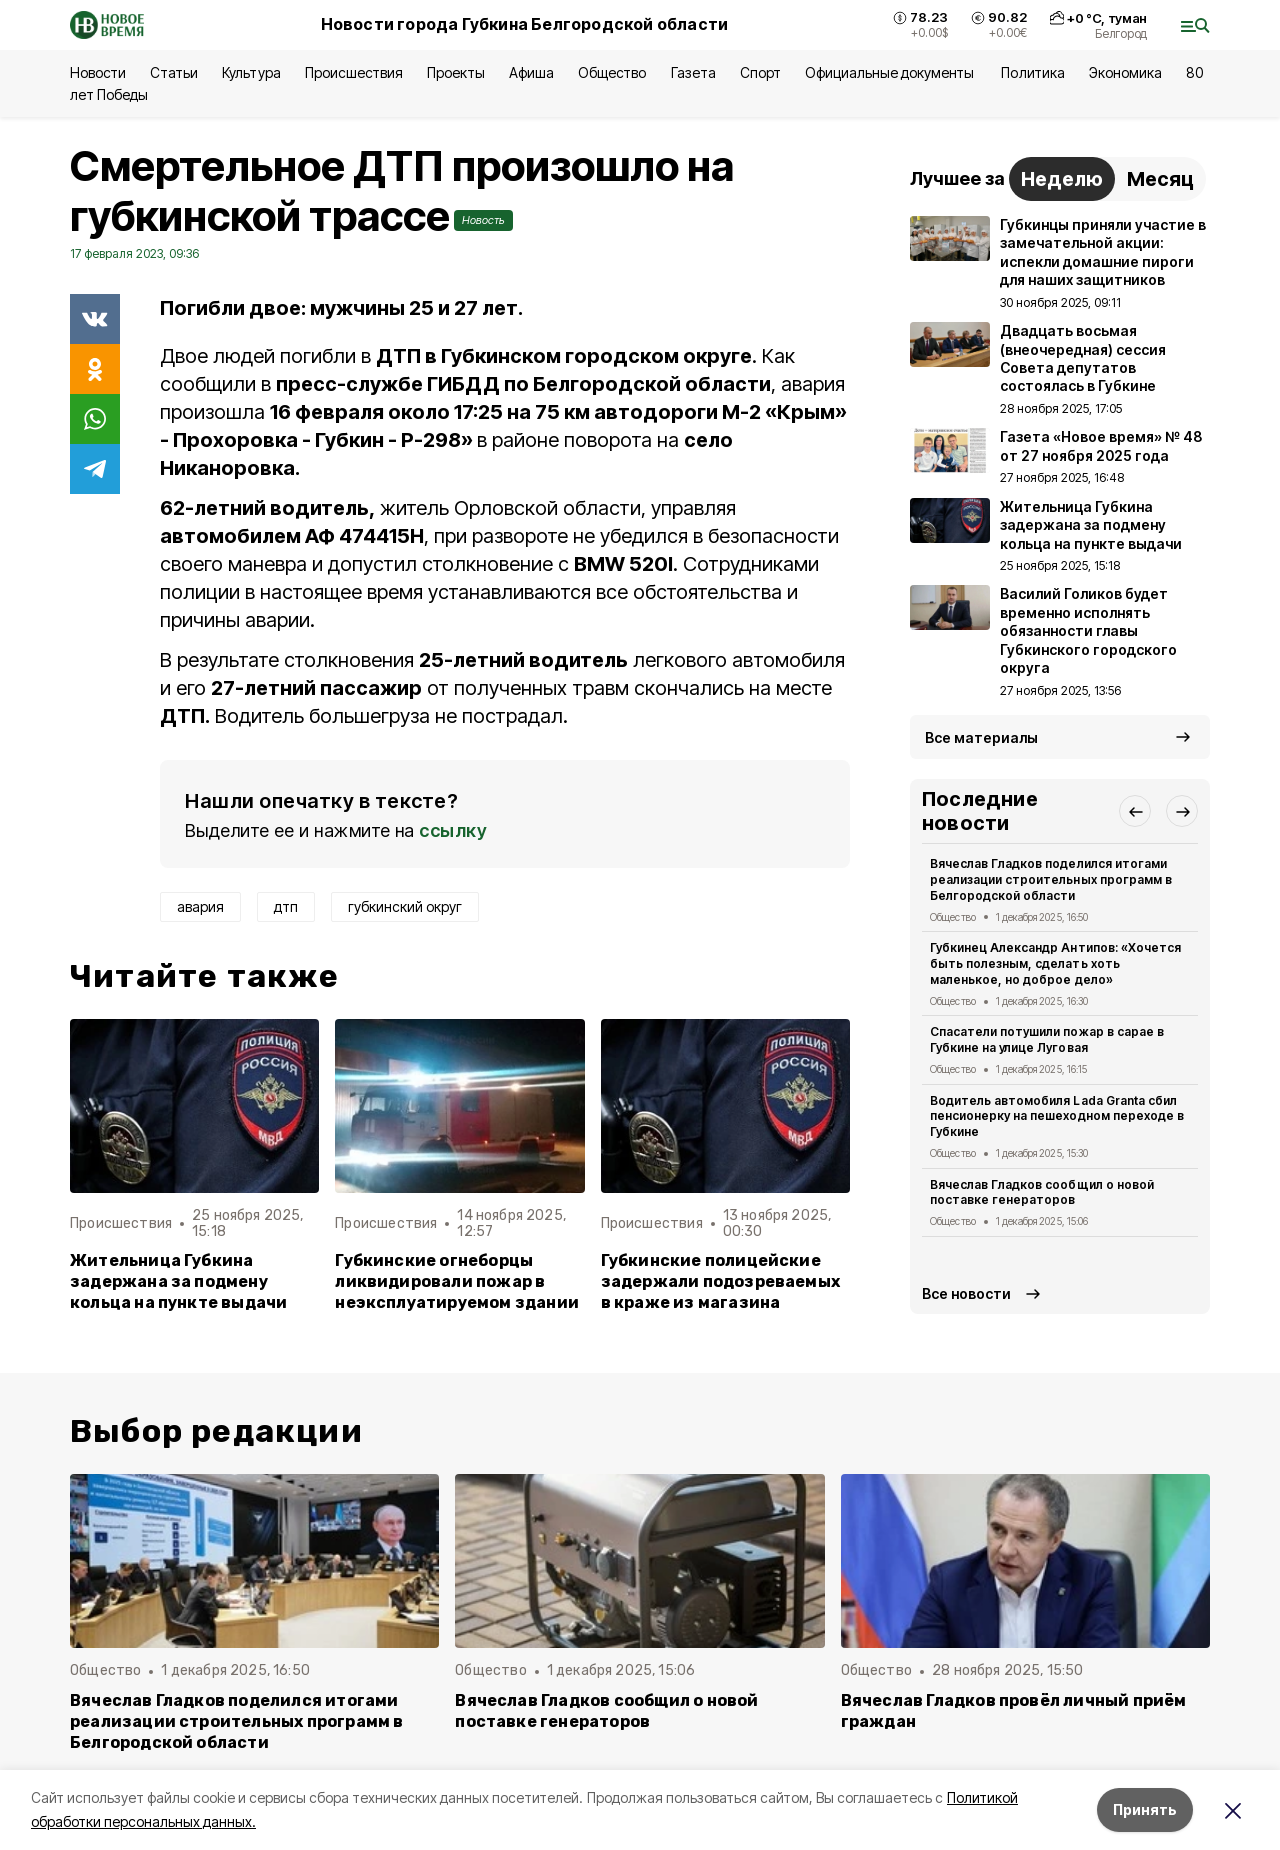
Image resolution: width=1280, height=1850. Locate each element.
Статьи (174, 72)
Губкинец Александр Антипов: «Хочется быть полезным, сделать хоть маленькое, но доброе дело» (1055, 963)
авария (200, 906)
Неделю (1062, 179)
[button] (1135, 811)
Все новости (966, 1293)
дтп (286, 906)
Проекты (456, 72)
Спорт (760, 72)
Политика (1032, 72)
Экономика (1125, 72)
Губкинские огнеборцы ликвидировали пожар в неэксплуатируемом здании (457, 1281)
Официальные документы (891, 72)
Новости (98, 72)
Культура (251, 72)
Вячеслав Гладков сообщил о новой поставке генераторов (1042, 1192)
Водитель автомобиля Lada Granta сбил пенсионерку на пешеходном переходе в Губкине (1057, 1116)
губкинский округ (405, 906)
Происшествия (354, 72)
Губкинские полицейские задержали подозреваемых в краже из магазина (720, 1281)
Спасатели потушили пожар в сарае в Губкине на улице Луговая (1047, 1039)
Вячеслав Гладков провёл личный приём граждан (1014, 1711)
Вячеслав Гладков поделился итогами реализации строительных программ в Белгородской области (1051, 879)
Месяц (1160, 179)
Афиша (531, 72)
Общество (612, 72)
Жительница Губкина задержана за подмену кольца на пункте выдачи (178, 1281)
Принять (1145, 1809)
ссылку (453, 830)
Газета (693, 72)
